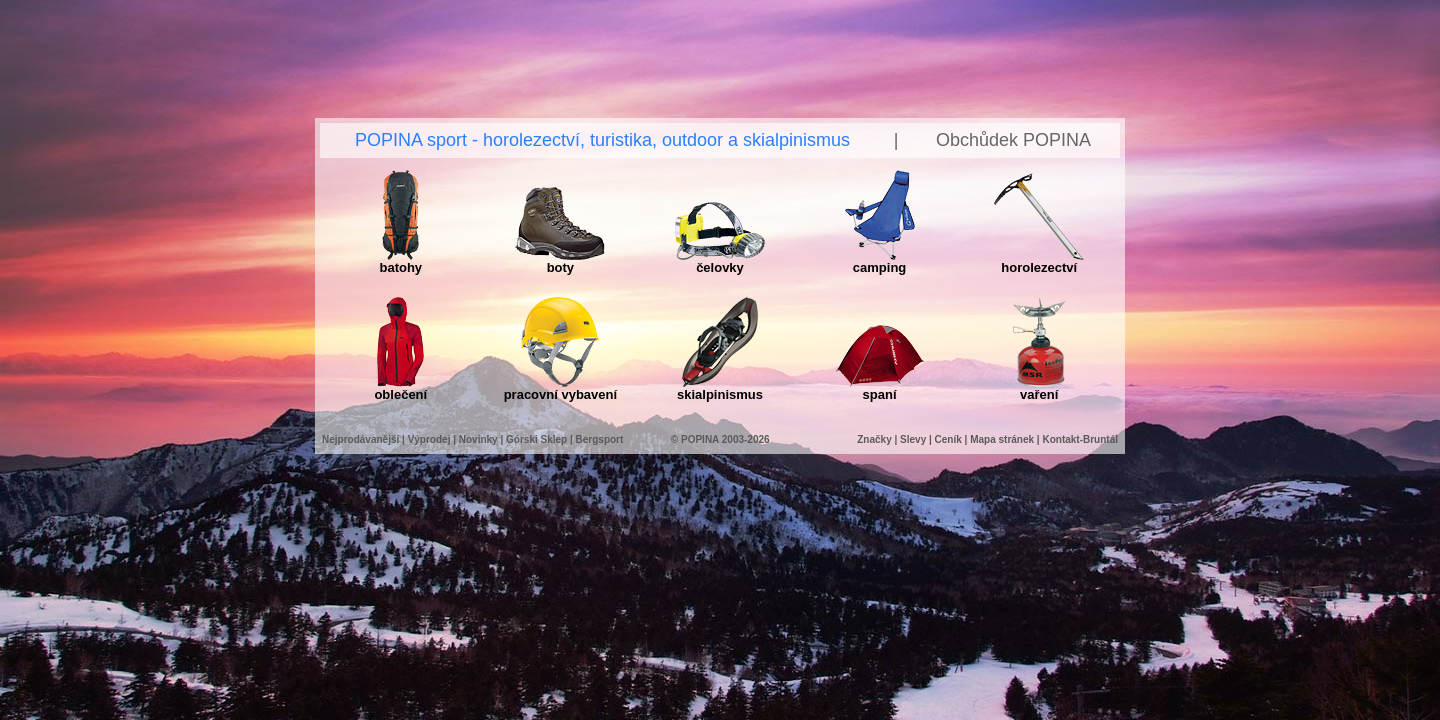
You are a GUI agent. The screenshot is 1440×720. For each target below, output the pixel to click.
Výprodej (429, 439)
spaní (880, 388)
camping (880, 261)
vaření (1039, 388)
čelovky (720, 261)
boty (560, 261)
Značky (875, 439)
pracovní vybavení (560, 388)
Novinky (478, 439)
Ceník (948, 439)
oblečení (400, 388)
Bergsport (600, 439)
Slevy (913, 439)
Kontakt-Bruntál (1080, 439)
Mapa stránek (1002, 439)
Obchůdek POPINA (1013, 140)
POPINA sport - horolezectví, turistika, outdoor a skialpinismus (602, 140)
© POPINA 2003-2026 (720, 439)
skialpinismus (720, 388)
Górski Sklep (536, 439)
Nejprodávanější (360, 439)
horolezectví (1039, 261)
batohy (400, 261)
